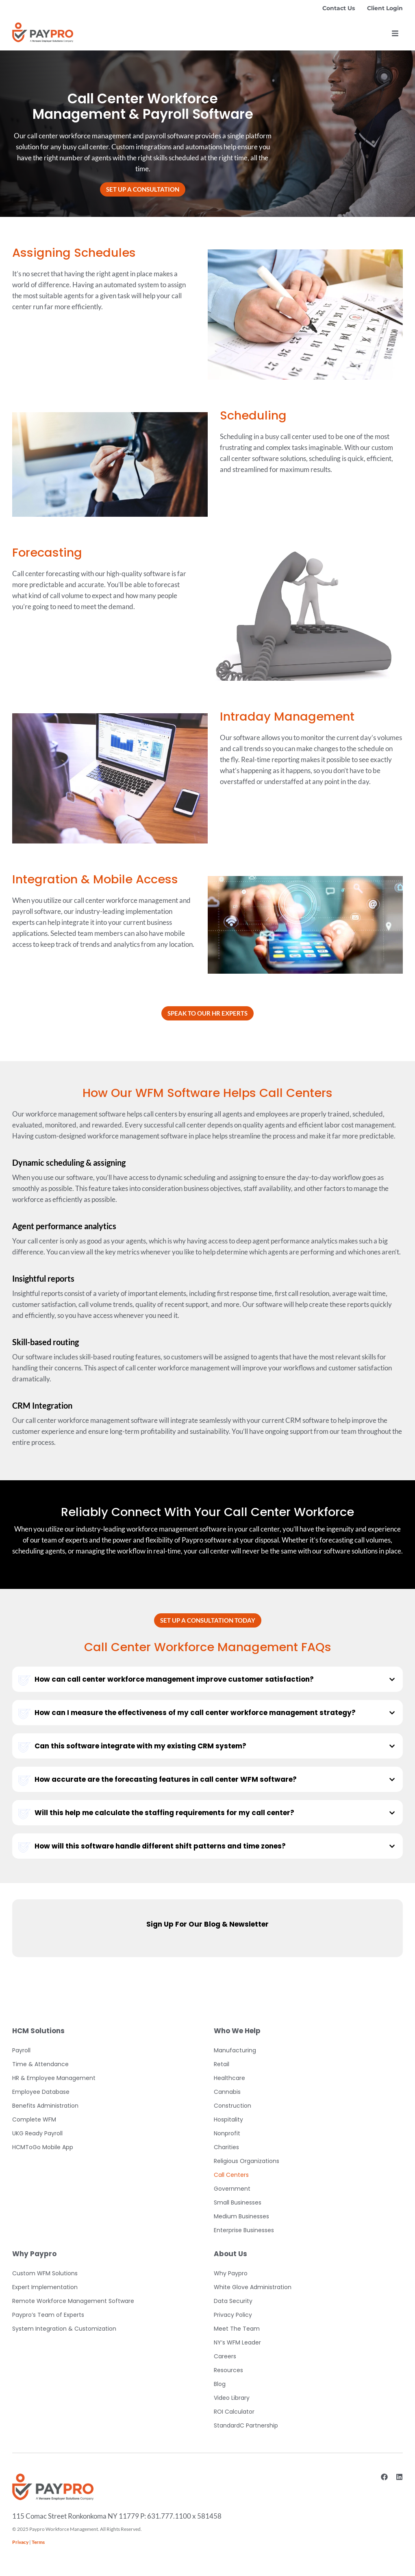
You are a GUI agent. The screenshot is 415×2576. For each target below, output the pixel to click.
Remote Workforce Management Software (73, 2301)
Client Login (385, 8)
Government (232, 2189)
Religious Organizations (246, 2161)
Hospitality (228, 2119)
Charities (226, 2147)
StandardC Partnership (246, 2425)
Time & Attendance (40, 2064)
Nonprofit (227, 2133)
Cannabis (227, 2092)
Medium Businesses (241, 2216)
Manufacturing (235, 2050)
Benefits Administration (45, 2106)
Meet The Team (237, 2329)
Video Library (232, 2398)
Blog (220, 2384)
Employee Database (41, 2092)
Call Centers (231, 2175)
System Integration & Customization (64, 2329)
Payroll (21, 2050)
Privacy (20, 2542)
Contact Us (338, 8)
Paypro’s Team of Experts (48, 2315)
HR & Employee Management (54, 2078)
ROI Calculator (234, 2412)
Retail (221, 2064)
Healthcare (229, 2078)
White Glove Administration (252, 2287)
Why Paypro (231, 2273)
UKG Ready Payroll (37, 2133)
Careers (225, 2356)
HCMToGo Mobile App (42, 2147)
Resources (228, 2370)
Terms (38, 2542)
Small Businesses (237, 2202)
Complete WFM (34, 2119)
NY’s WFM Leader (237, 2342)
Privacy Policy (233, 2315)
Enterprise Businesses (244, 2230)
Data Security (233, 2301)
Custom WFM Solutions (45, 2273)
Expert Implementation (45, 2287)
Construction (232, 2106)
